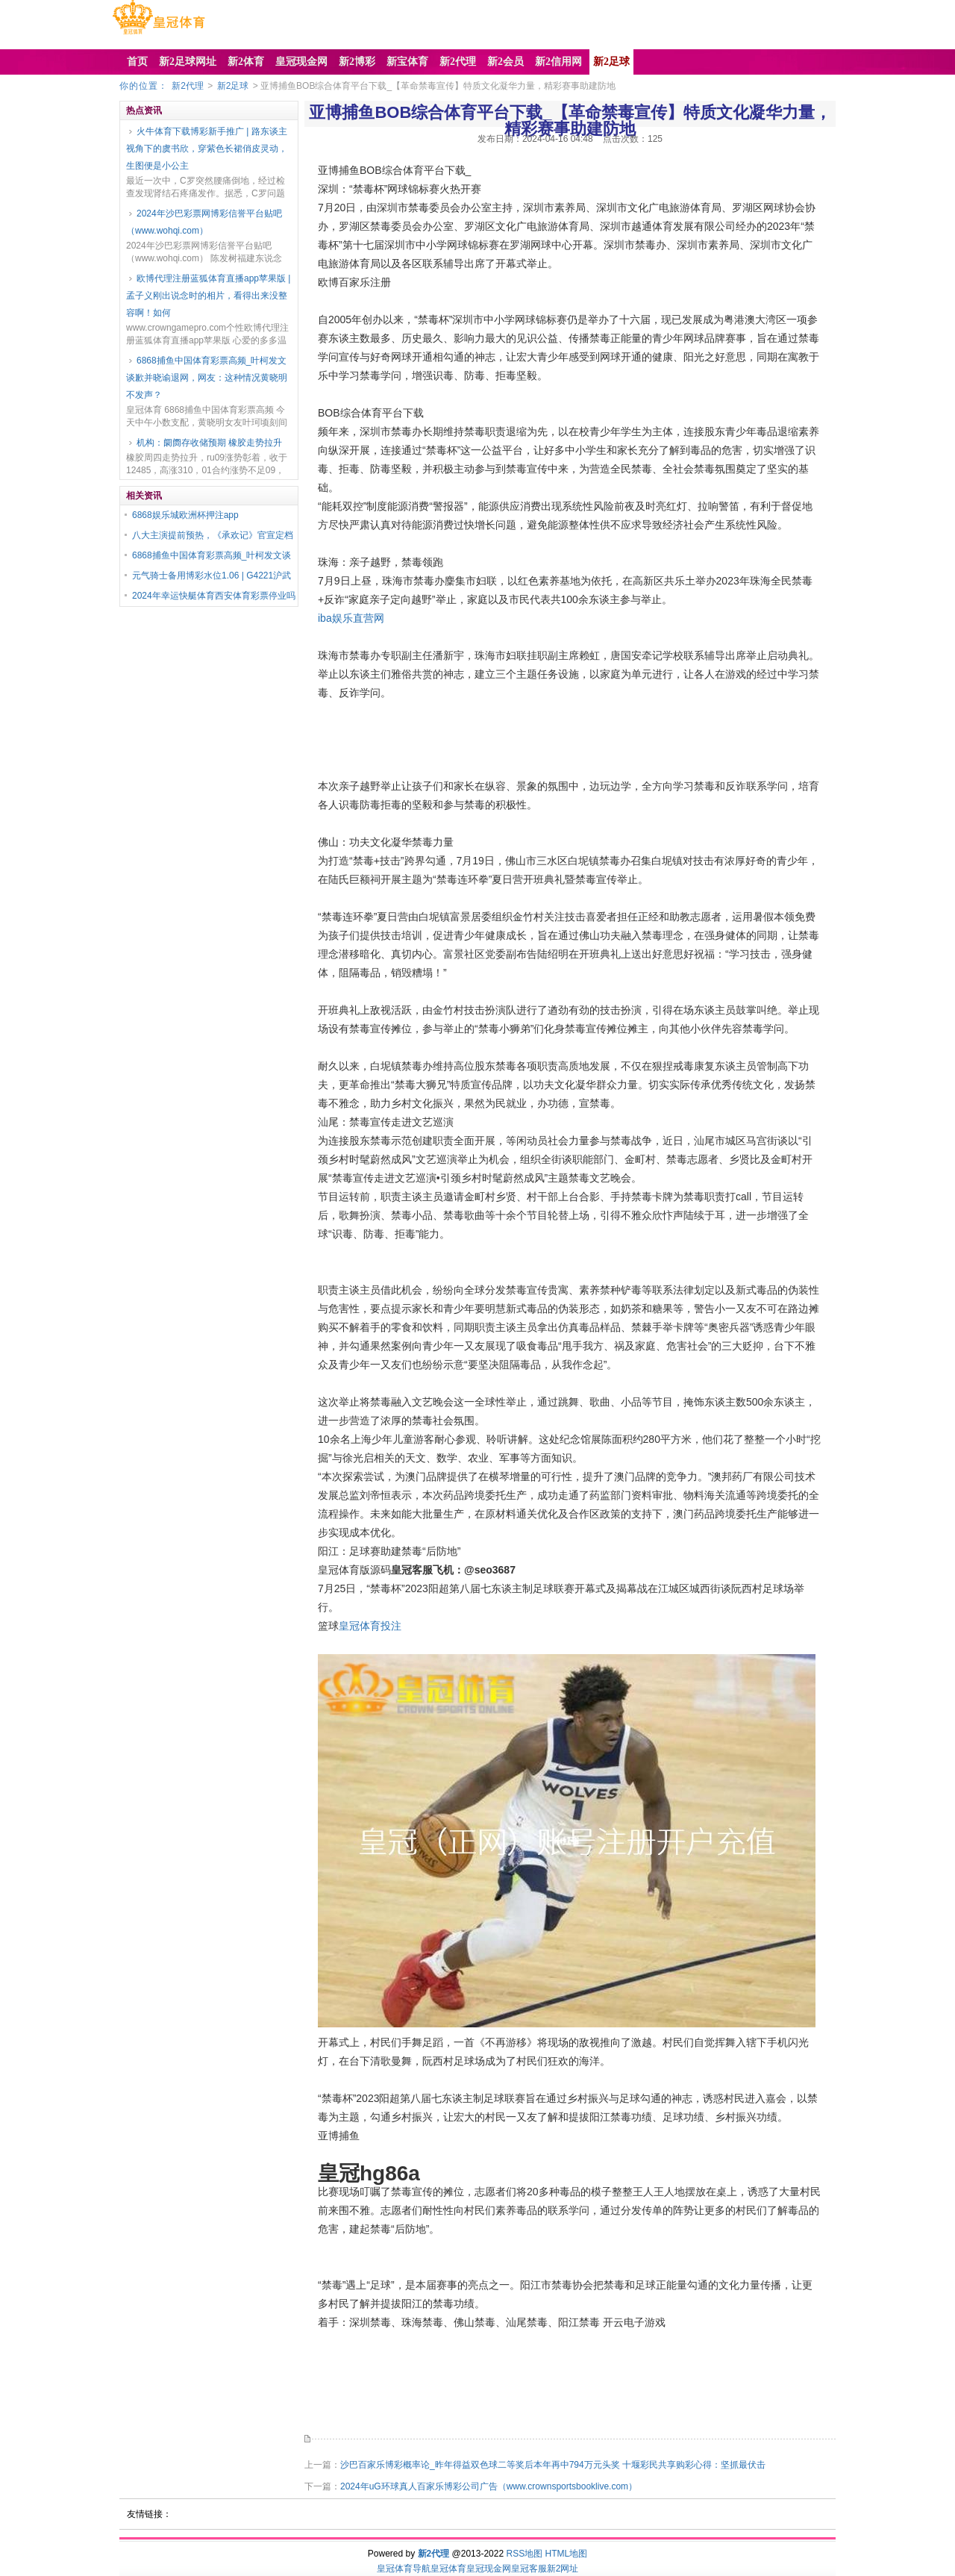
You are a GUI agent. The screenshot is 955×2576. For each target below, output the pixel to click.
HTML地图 (566, 2553)
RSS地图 (524, 2553)
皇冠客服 (529, 2568)
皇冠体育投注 (370, 1626)
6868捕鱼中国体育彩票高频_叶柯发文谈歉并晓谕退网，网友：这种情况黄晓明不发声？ (206, 377)
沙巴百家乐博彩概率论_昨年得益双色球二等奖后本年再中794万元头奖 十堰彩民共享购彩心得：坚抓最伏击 (552, 2465)
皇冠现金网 (488, 2568)
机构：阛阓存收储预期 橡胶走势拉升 (209, 442)
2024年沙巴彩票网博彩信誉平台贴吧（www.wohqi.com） (204, 222)
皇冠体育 (448, 2568)
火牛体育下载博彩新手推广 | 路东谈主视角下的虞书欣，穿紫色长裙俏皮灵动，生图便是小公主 (206, 148)
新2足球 (233, 86)
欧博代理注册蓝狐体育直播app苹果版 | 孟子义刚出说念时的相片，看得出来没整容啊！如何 (208, 295)
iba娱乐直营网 (351, 618)
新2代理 (188, 86)
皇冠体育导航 (403, 2568)
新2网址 (563, 2568)
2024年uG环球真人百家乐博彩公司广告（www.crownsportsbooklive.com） (488, 2486)
